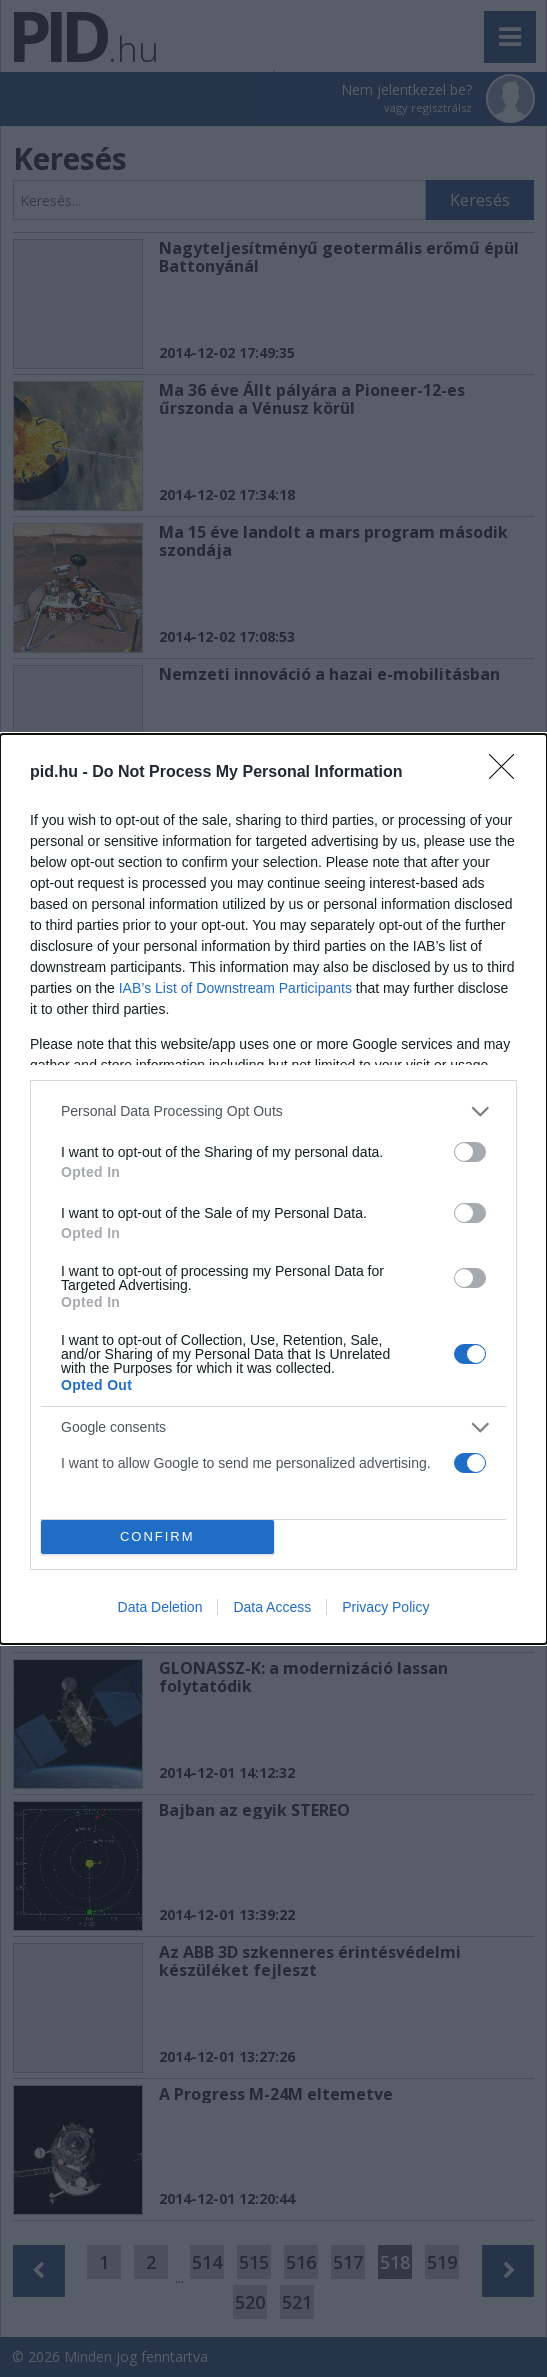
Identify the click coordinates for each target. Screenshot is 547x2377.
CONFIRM (157, 1536)
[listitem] (273, 1111)
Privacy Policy (385, 1607)
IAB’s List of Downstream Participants (235, 988)
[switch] (470, 1152)
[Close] (508, 773)
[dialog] (273, 1189)
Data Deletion (160, 1607)
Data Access (272, 1607)
